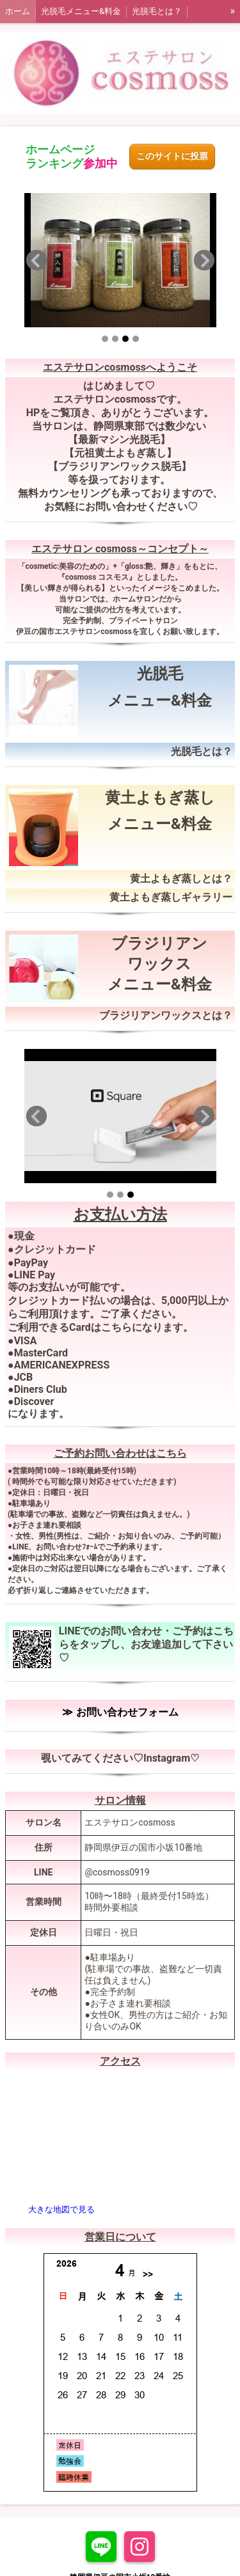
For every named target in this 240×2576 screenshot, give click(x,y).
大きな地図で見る (61, 2209)
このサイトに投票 (172, 156)
